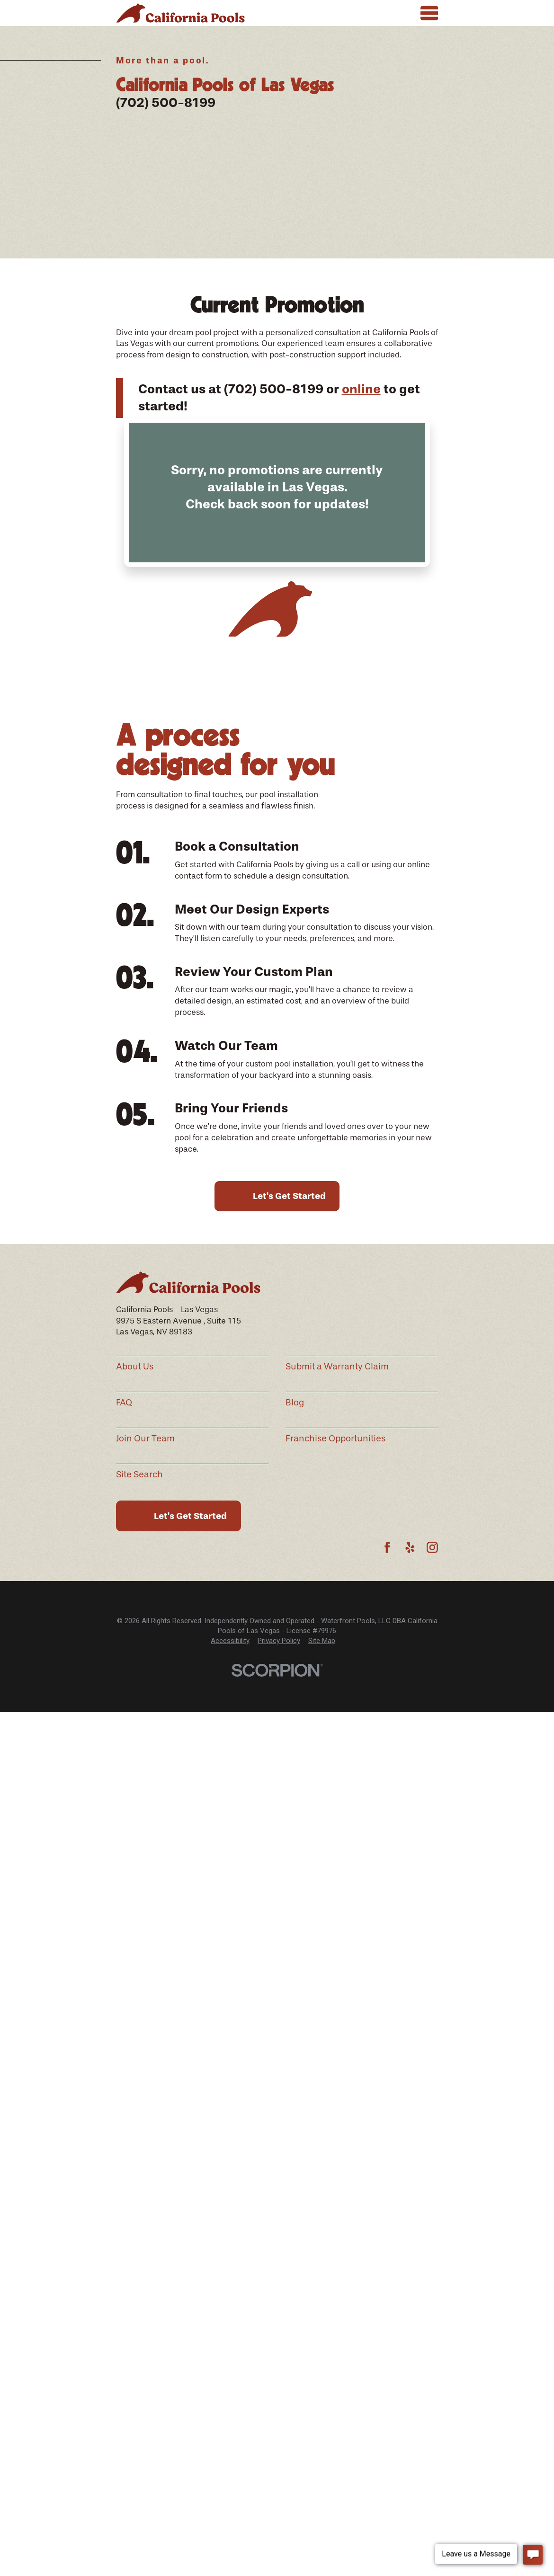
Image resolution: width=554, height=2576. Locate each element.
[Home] (180, 13)
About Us (134, 1366)
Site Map (321, 1640)
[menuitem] (230, 1641)
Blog (295, 1402)
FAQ (124, 1402)
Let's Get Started (289, 1195)
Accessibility (230, 1640)
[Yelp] (410, 1547)
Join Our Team (145, 1438)
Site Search (139, 1474)
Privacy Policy (279, 1640)
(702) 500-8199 (165, 102)
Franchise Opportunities (335, 1438)
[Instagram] (432, 1547)
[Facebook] (387, 1547)
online (361, 389)
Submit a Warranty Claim (337, 1366)
